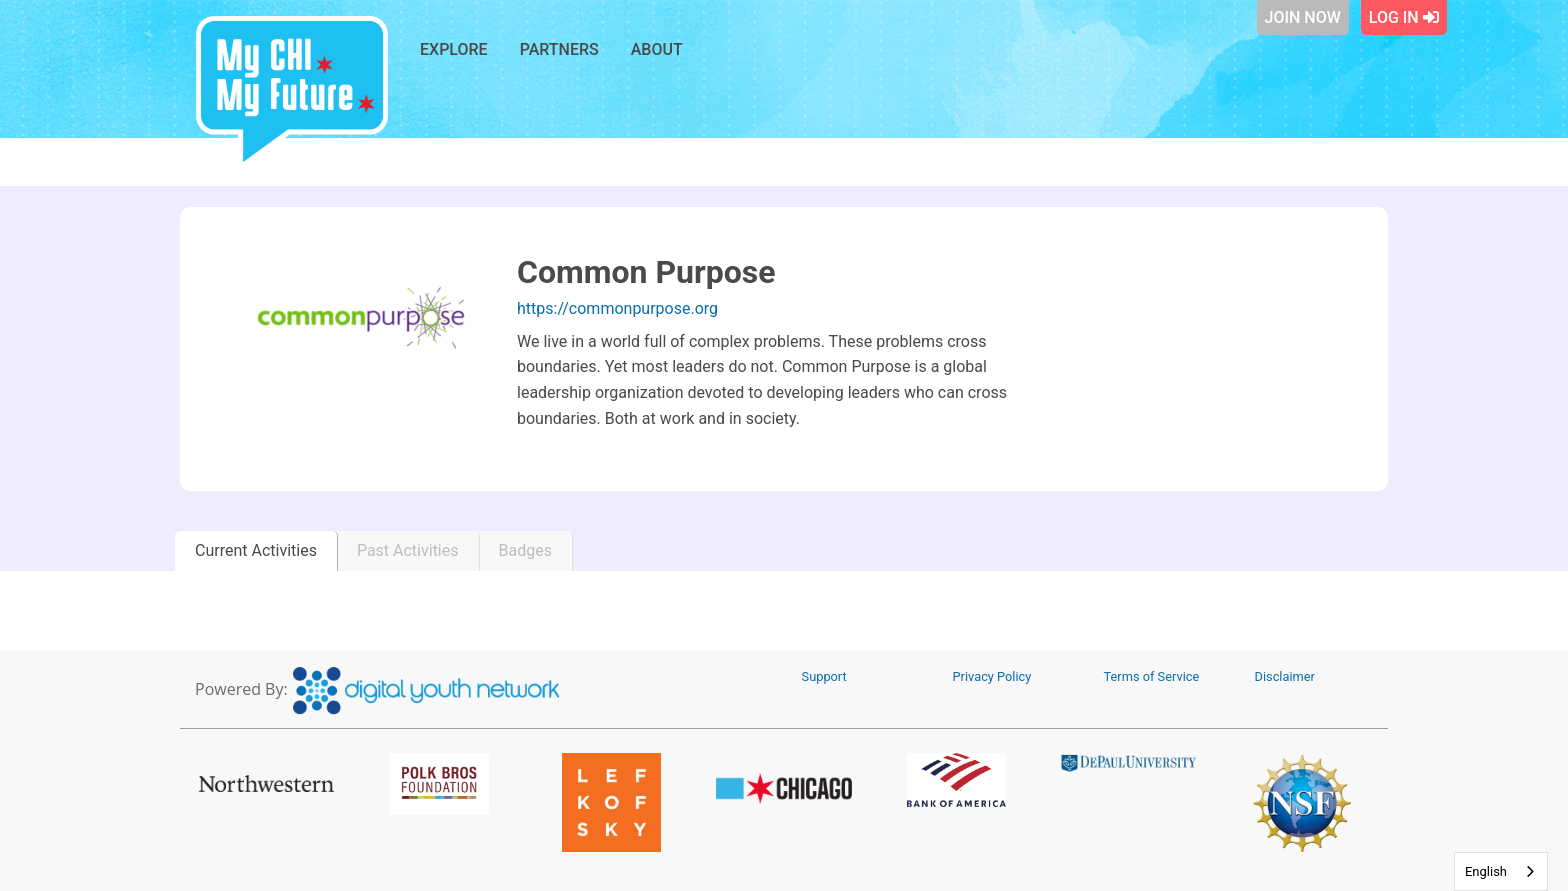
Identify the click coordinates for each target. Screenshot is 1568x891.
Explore (454, 49)
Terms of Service (1152, 676)
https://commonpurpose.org (617, 308)
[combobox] (1501, 871)
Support (824, 676)
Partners (559, 49)
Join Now (1303, 17)
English (1486, 871)
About (657, 49)
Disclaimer (1285, 676)
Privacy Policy (992, 676)
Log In (1404, 17)
